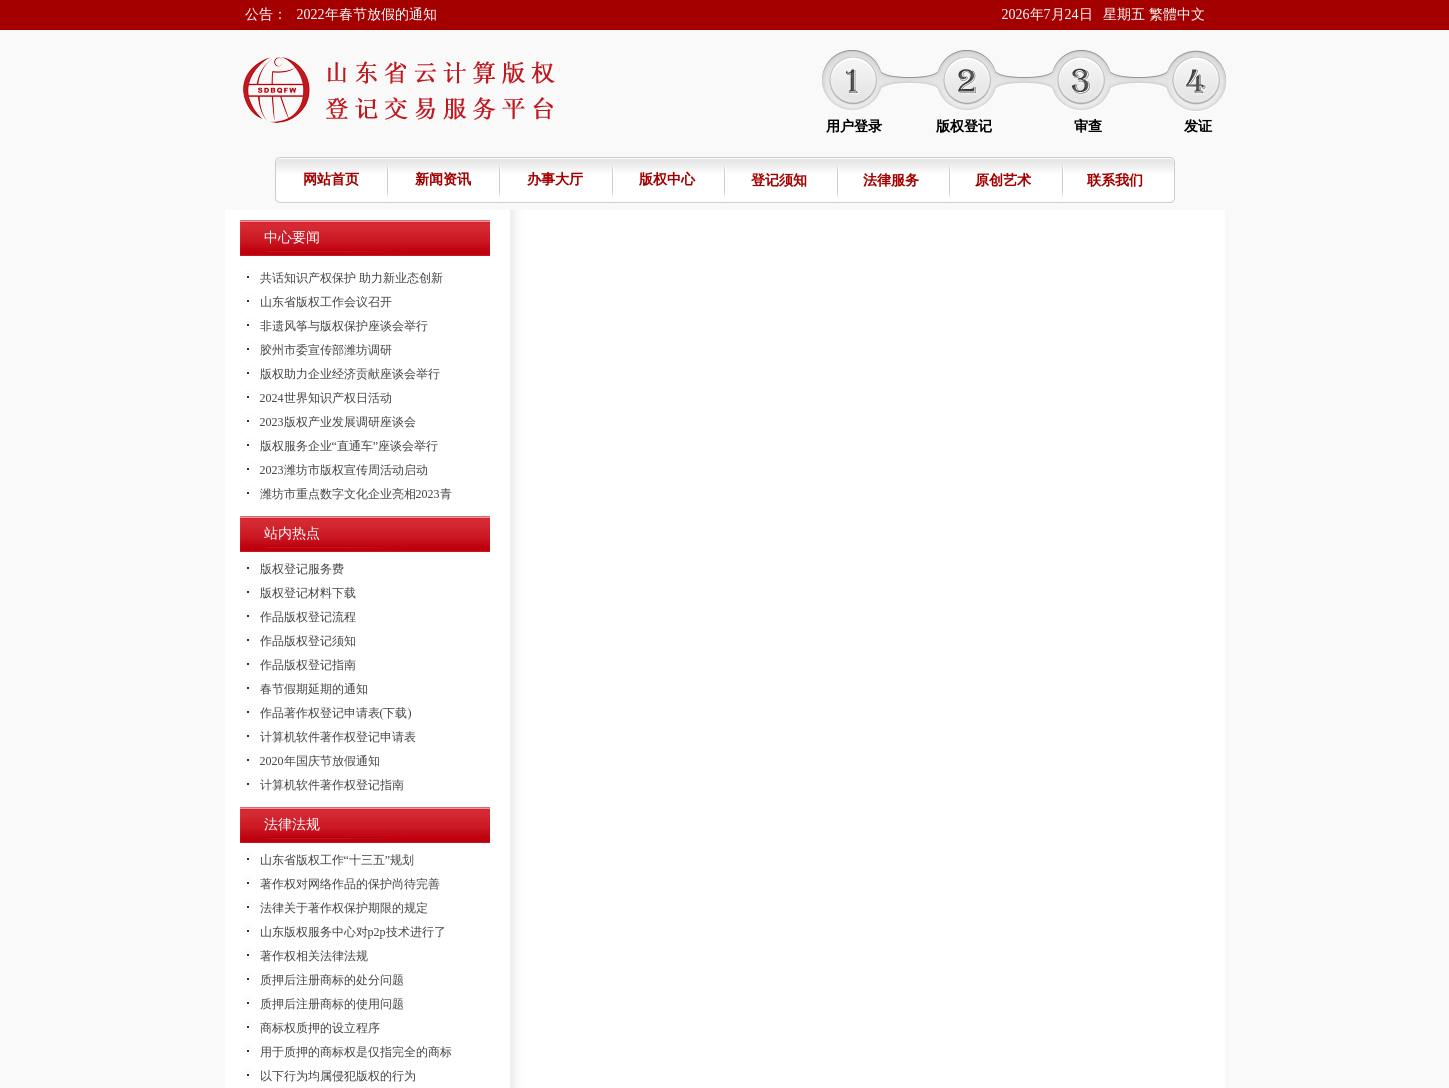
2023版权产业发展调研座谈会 (338, 422)
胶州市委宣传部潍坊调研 (326, 350)
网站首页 (331, 179)
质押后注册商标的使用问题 (332, 1004)
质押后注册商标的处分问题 (332, 980)
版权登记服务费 (302, 569)
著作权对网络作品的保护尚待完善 (350, 884)
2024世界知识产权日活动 (326, 398)
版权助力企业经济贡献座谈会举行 (350, 374)
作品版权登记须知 (308, 641)
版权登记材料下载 (308, 593)
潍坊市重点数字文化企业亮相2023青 (356, 494)
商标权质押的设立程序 (320, 1028)
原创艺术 (1003, 180)
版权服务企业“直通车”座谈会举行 (349, 446)
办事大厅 (555, 179)
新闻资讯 (443, 179)
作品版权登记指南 (308, 665)
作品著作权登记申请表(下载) (336, 713)
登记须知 (779, 180)
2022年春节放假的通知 (367, 14)
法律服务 (891, 180)
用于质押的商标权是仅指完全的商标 (356, 1052)
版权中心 (667, 179)
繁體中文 (1177, 14)
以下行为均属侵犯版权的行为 (338, 1076)
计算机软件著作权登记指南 (332, 785)
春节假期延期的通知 (314, 689)
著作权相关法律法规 (314, 956)
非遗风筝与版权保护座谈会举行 (344, 326)
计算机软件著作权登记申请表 (338, 737)
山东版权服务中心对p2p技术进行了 (353, 932)
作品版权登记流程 (308, 617)
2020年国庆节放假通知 (320, 761)
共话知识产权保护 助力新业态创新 (351, 278)
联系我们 (1115, 180)
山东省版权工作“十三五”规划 (337, 860)
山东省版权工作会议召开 (326, 302)
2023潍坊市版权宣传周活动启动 (344, 470)
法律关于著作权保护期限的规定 (344, 908)
